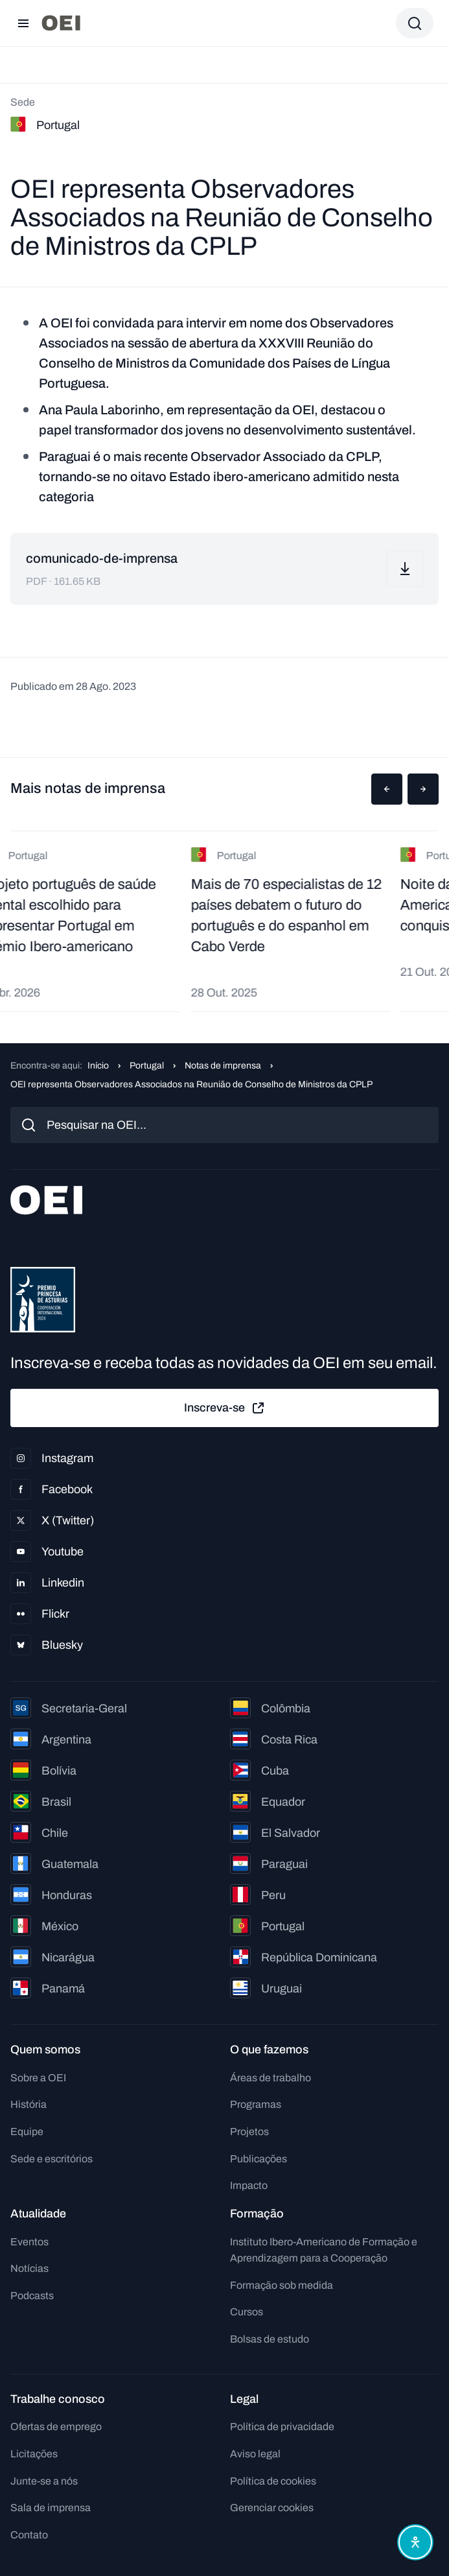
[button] (386, 789)
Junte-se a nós (44, 2481)
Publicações (258, 2158)
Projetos (249, 2131)
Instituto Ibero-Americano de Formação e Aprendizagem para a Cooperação (323, 2250)
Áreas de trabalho (270, 2077)
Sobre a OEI (38, 2077)
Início (98, 1065)
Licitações (34, 2453)
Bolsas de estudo (269, 2339)
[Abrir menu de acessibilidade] (415, 2542)
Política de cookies (273, 2481)
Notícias (29, 2268)
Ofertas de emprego (56, 2426)
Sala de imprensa (50, 2507)
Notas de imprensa (223, 1065)
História (28, 2104)
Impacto (249, 2185)
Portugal (147, 1065)
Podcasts (32, 2295)
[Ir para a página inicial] (60, 23)
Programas (255, 2104)
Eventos (29, 2241)
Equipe (26, 2131)
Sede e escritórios (51, 2158)
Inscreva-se (225, 1408)
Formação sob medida (281, 2285)
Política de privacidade (282, 2426)
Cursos (246, 2311)
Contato (29, 2534)
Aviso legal (255, 2453)
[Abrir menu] (23, 23)
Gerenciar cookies (272, 2507)
